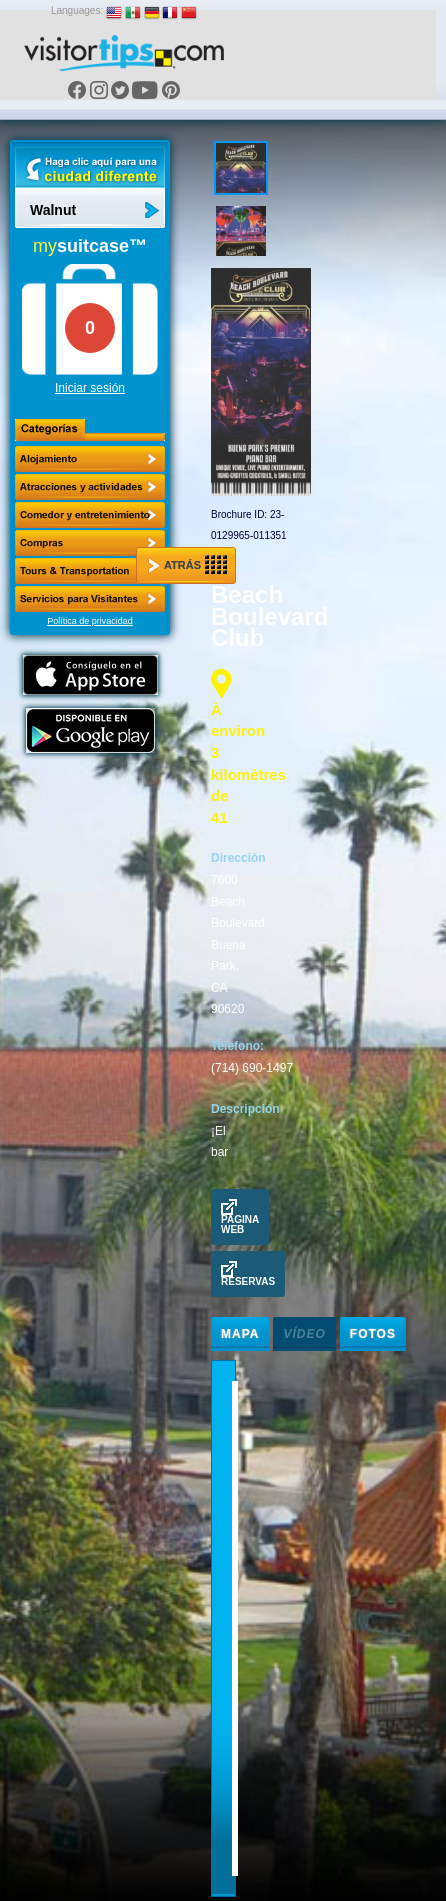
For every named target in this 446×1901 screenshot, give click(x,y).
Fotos (373, 1334)
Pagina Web (240, 1217)
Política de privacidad (90, 621)
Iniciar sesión (90, 388)
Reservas (248, 1274)
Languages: (77, 10)
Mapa (240, 1334)
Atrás (187, 565)
